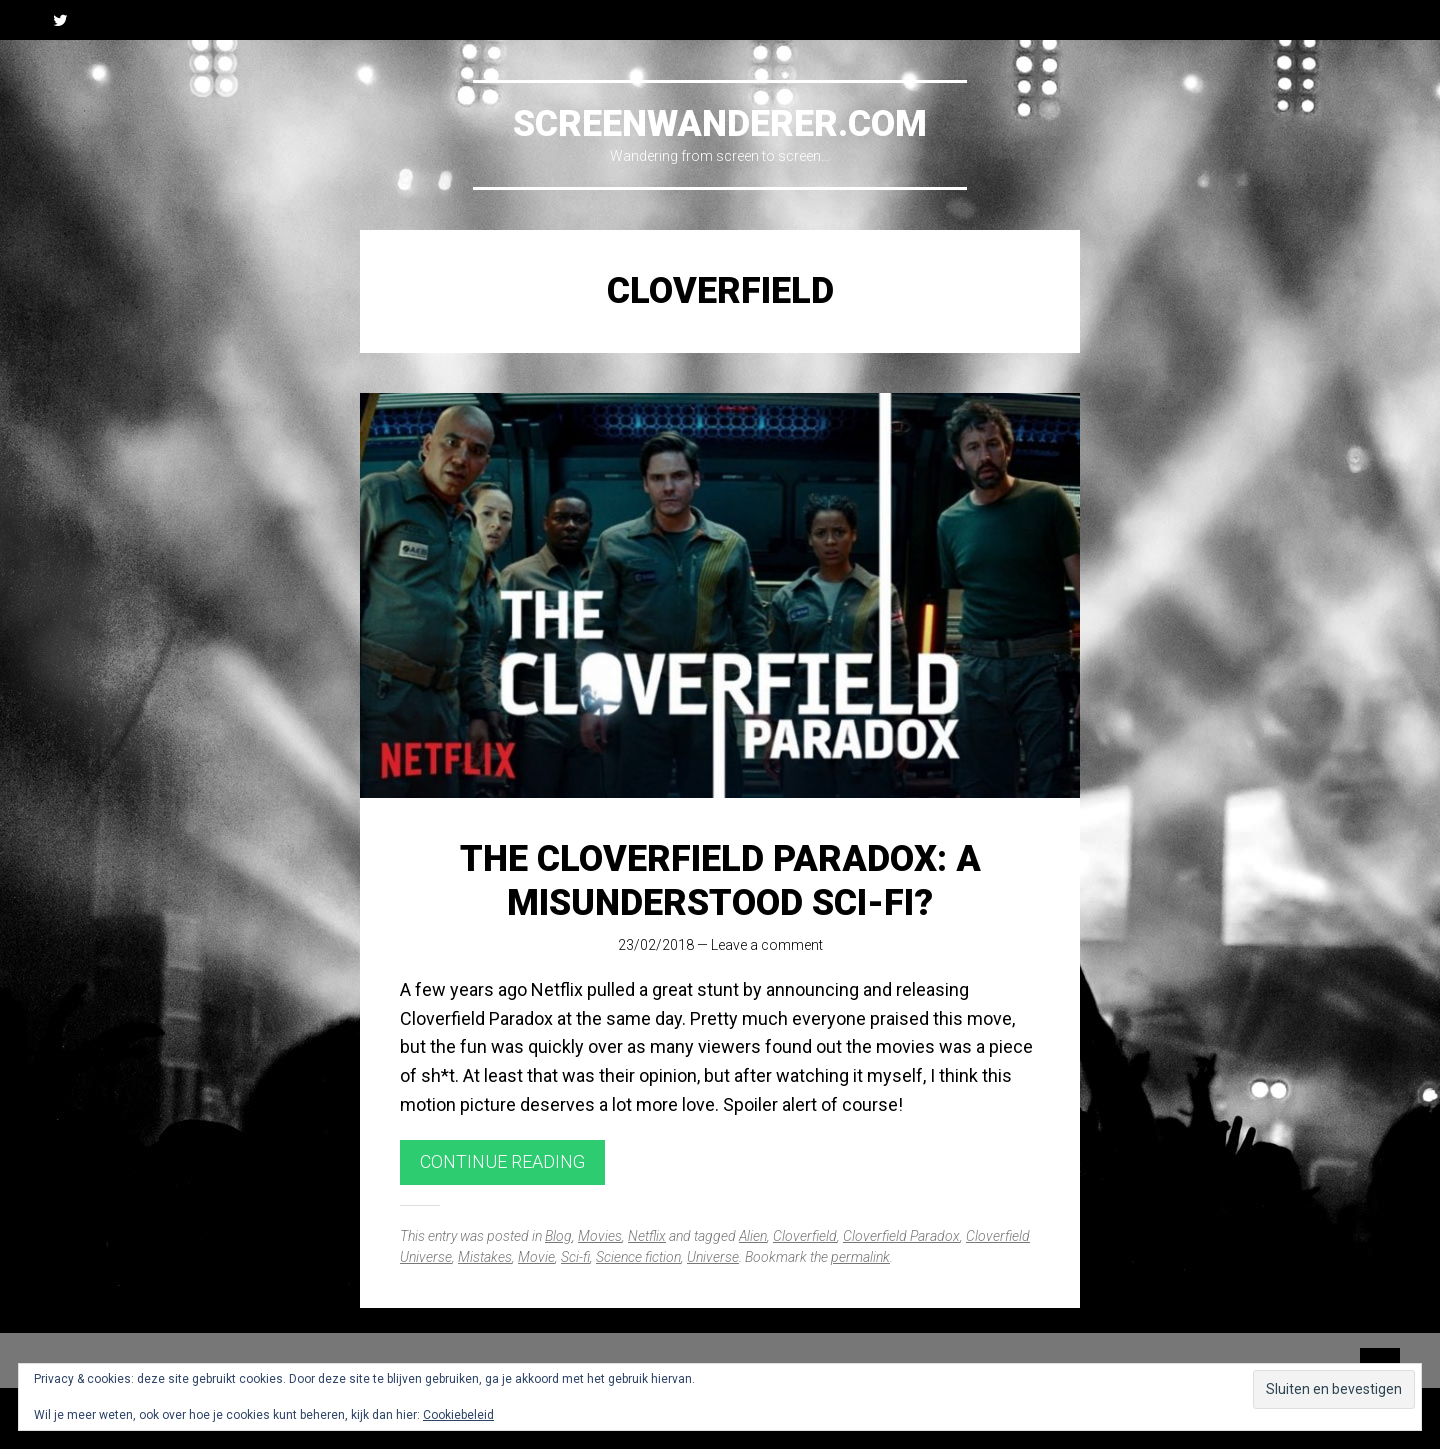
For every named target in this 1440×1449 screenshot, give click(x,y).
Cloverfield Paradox (901, 1236)
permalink (860, 1257)
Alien (753, 1236)
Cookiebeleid (458, 1415)
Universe (713, 1257)
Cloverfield (805, 1236)
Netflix (647, 1236)
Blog (558, 1236)
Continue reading (502, 1161)
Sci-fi (575, 1257)
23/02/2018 (656, 945)
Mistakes (485, 1257)
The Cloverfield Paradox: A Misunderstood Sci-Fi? (720, 880)
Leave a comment (767, 945)
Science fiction (638, 1257)
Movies (600, 1236)
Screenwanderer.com (720, 124)
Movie (536, 1257)
